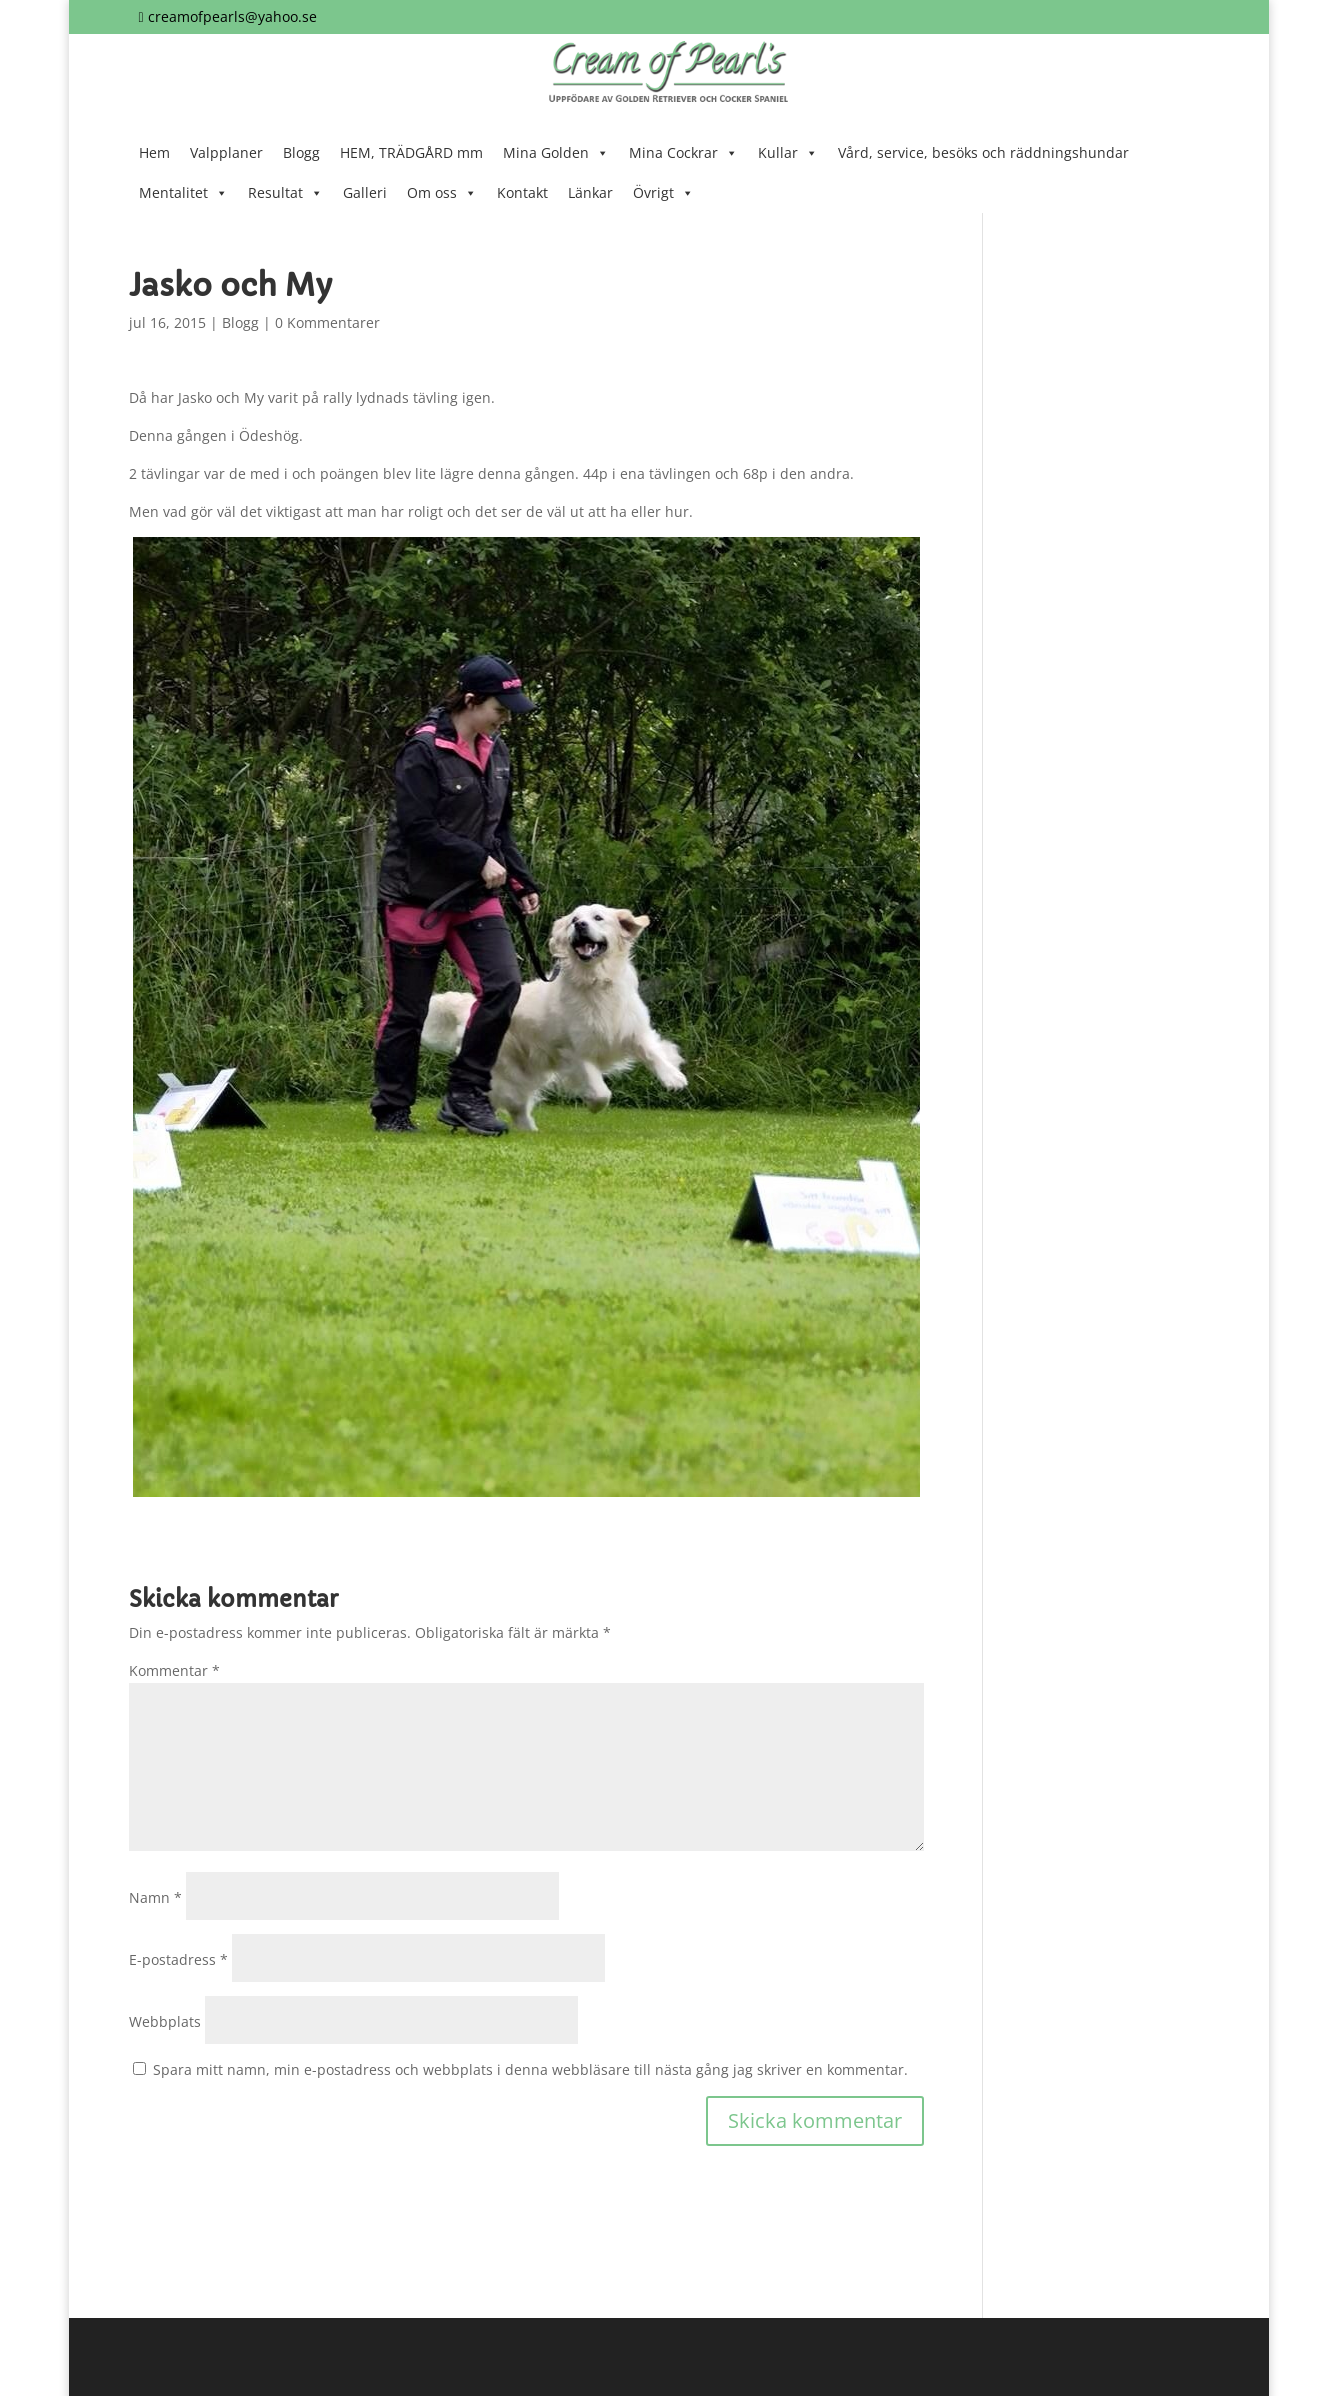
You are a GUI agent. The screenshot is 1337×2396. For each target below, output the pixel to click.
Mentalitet (183, 193)
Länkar (590, 192)
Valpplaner (226, 152)
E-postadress (178, 1959)
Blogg (301, 152)
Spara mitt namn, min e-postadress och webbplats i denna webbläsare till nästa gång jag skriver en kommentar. (530, 2069)
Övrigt (663, 193)
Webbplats (165, 2021)
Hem (154, 152)
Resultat (285, 193)
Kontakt (522, 192)
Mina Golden (556, 153)
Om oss (442, 193)
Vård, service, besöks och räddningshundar (983, 152)
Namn (155, 1897)
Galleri (365, 192)
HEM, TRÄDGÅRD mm (411, 152)
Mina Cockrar (683, 153)
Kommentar (174, 1670)
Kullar (788, 153)
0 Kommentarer (327, 322)
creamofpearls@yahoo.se (232, 16)
